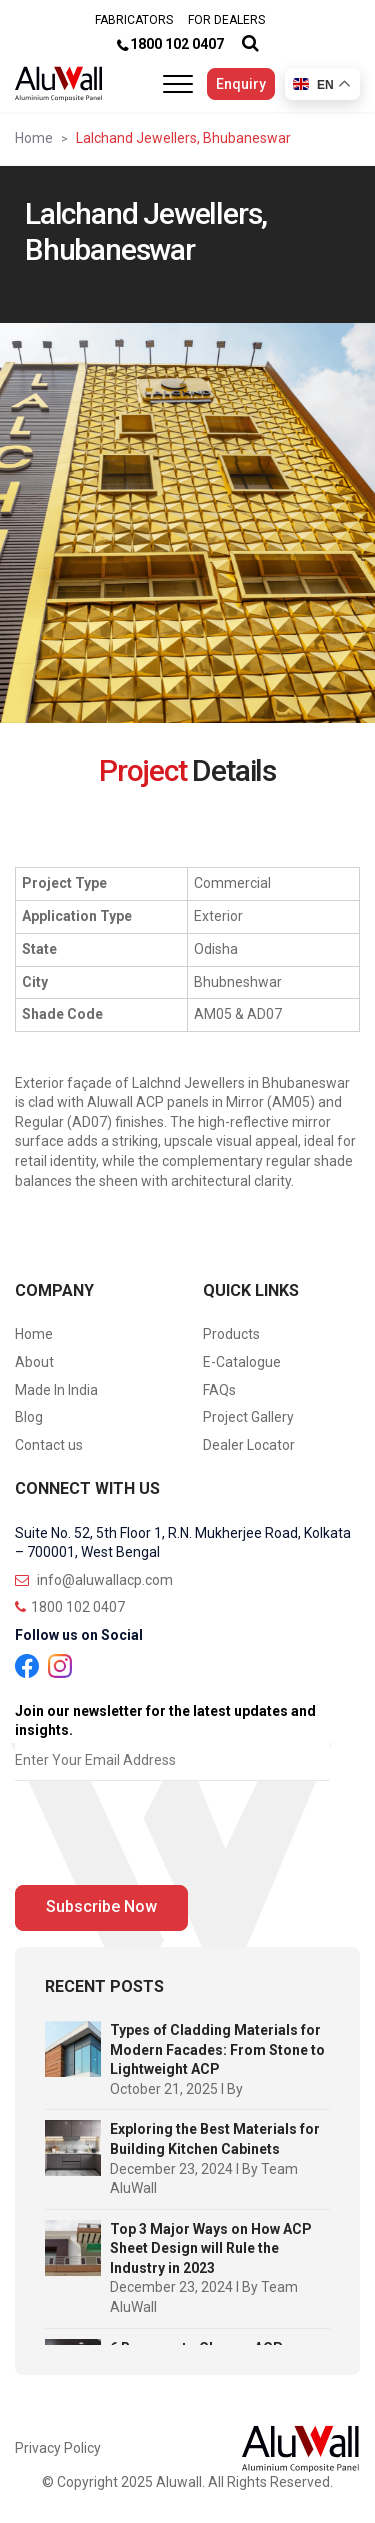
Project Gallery (248, 1417)
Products (231, 1334)
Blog (29, 1417)
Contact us (49, 1445)
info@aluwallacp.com (94, 1580)
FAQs (219, 1390)
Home (34, 138)
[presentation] (167, 1838)
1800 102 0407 (177, 44)
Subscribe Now (101, 1906)
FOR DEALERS (226, 20)
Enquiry (241, 84)
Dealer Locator (249, 1445)
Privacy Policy (58, 2448)
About (34, 1362)
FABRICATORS (134, 20)
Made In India (56, 1390)
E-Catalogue (242, 1362)
